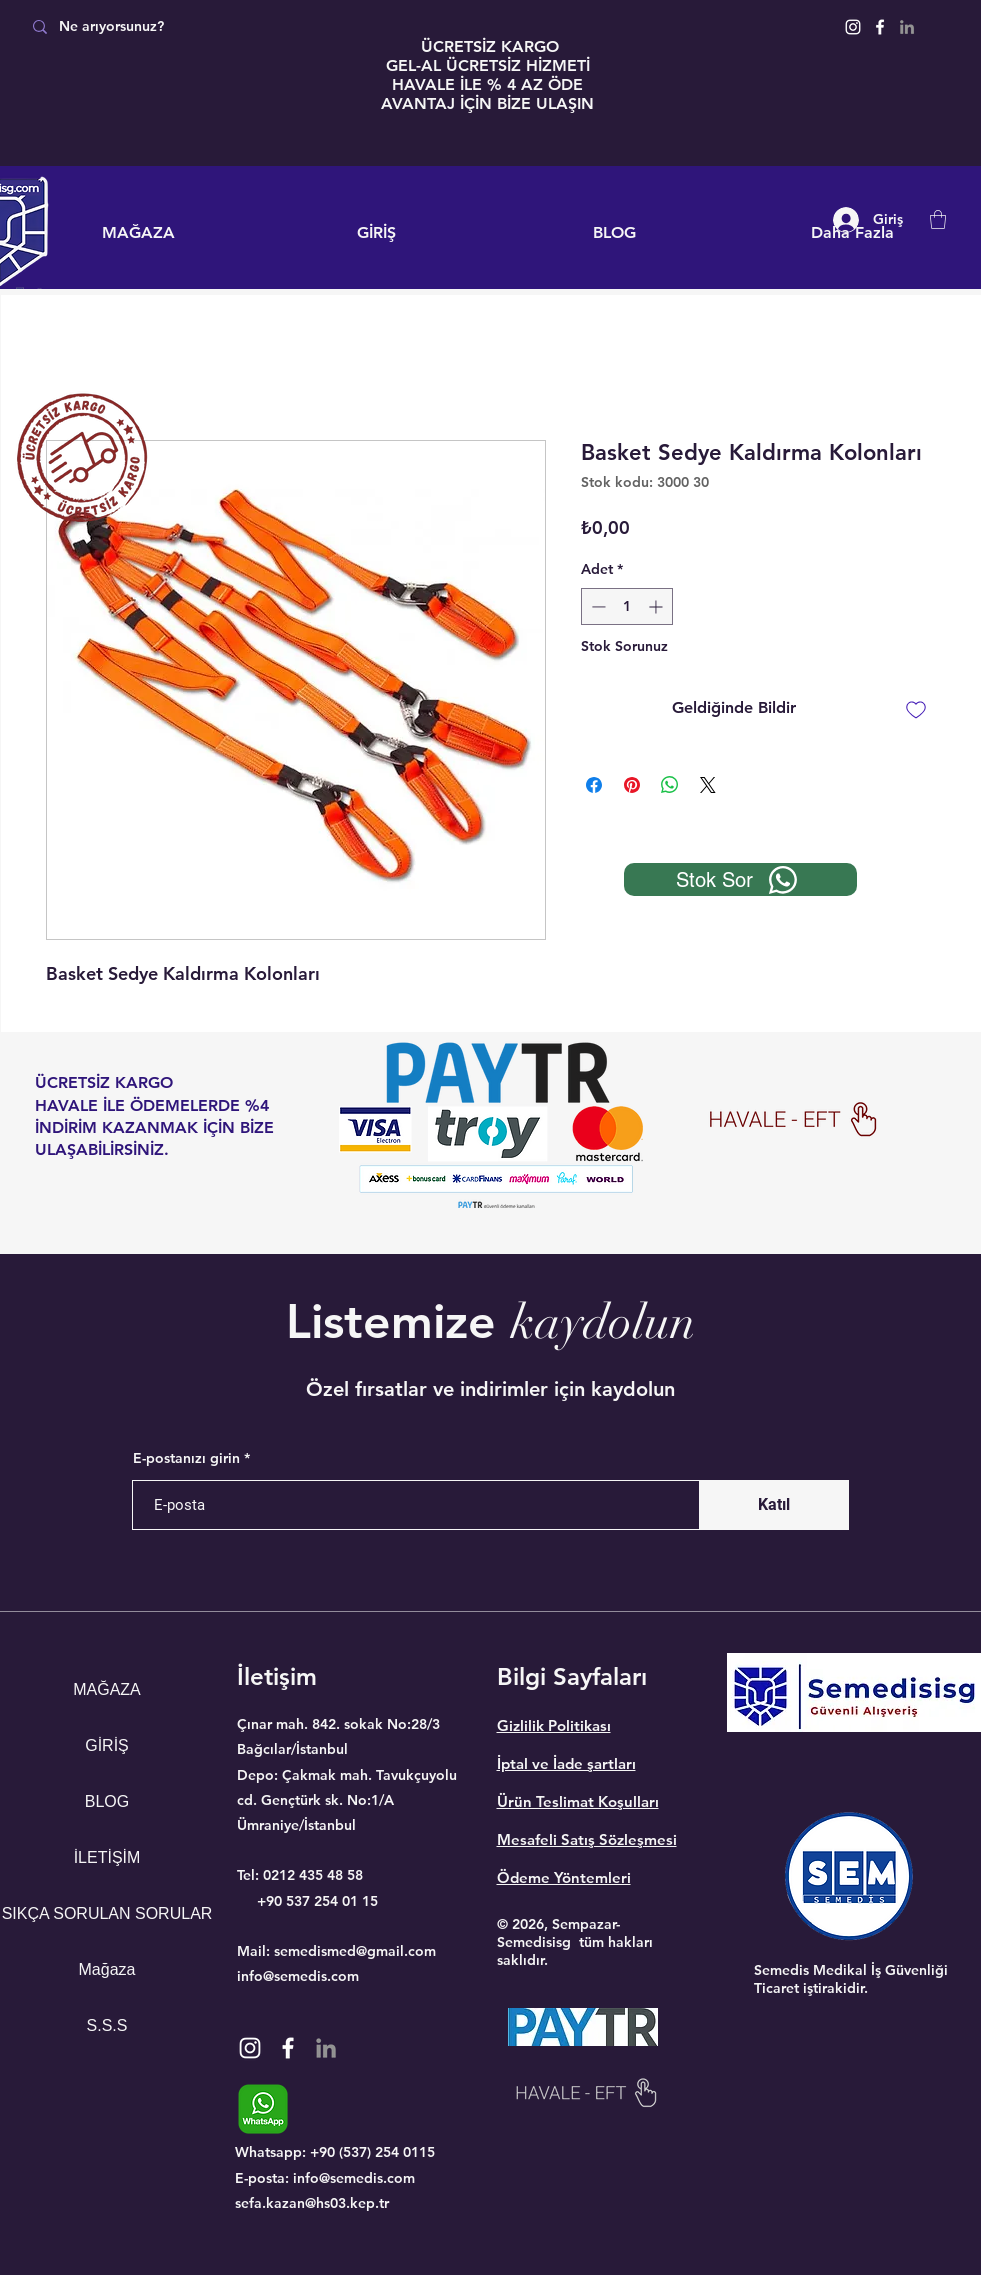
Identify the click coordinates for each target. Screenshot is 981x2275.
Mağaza (107, 1969)
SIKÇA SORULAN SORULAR (107, 1913)
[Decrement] (596, 606)
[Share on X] (708, 785)
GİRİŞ (107, 1745)
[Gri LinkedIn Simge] (907, 27)
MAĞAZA (107, 1689)
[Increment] (657, 606)
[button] (938, 219)
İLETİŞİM (107, 1857)
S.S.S (107, 2025)
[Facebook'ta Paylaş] (594, 785)
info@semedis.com (298, 1976)
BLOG (107, 1801)
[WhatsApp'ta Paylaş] (670, 785)
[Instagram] (853, 27)
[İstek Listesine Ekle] (916, 709)
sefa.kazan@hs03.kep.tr (312, 2203)
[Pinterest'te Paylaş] (632, 785)
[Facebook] (880, 27)
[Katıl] (774, 1505)
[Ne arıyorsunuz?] (162, 26)
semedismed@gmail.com (355, 1951)
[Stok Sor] (740, 879)
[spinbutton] (627, 606)
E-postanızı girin (186, 1458)
